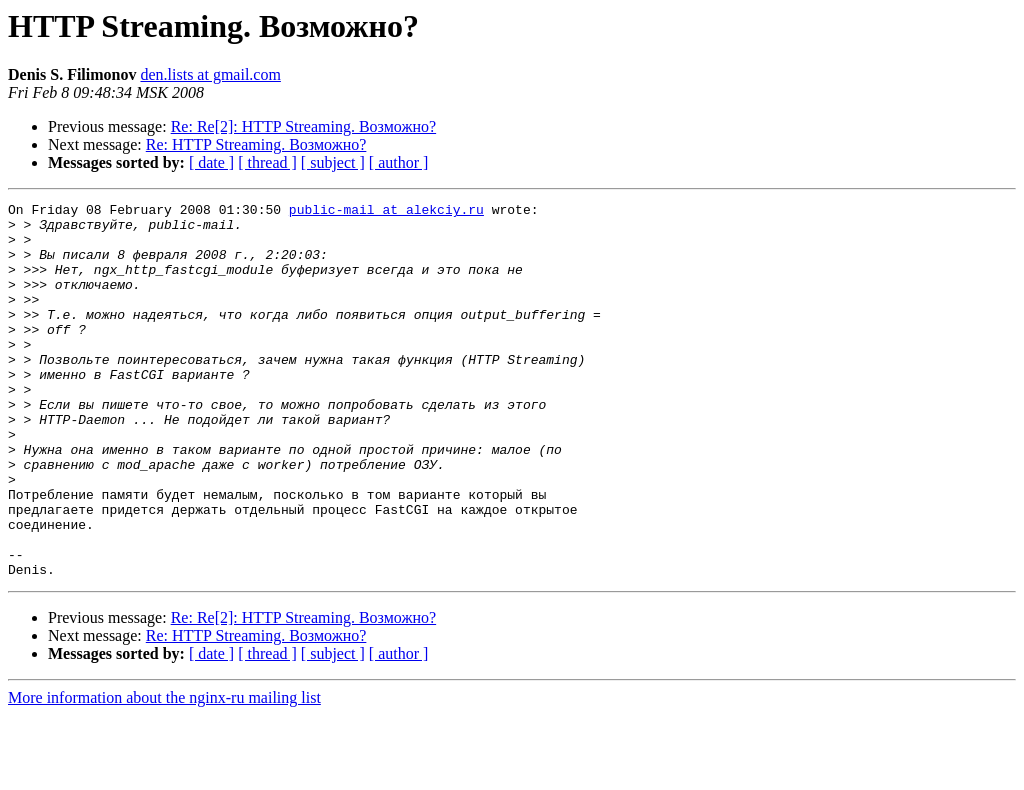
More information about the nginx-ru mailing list (164, 772)
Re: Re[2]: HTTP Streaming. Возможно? (303, 126)
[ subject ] (333, 162)
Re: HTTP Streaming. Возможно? (256, 144)
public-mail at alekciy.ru (386, 212)
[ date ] (211, 162)
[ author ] (399, 162)
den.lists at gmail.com (210, 74)
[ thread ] (267, 162)
